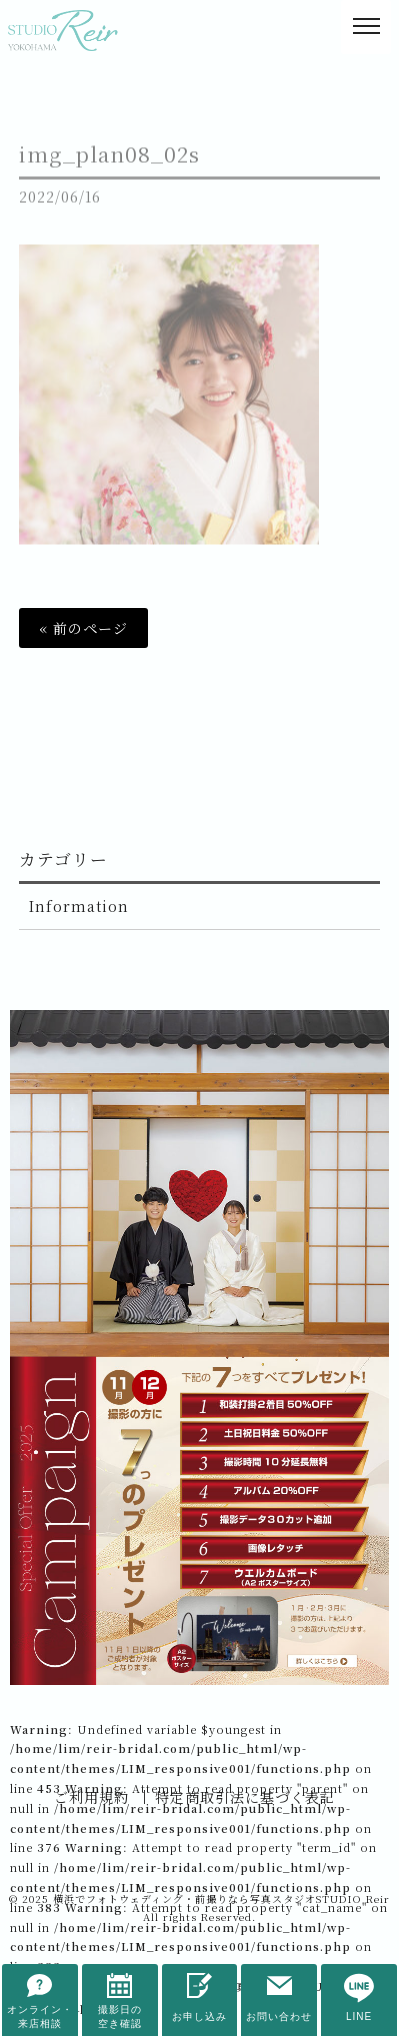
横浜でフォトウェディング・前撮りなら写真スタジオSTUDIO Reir (221, 1898)
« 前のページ (83, 628)
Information (79, 906)
